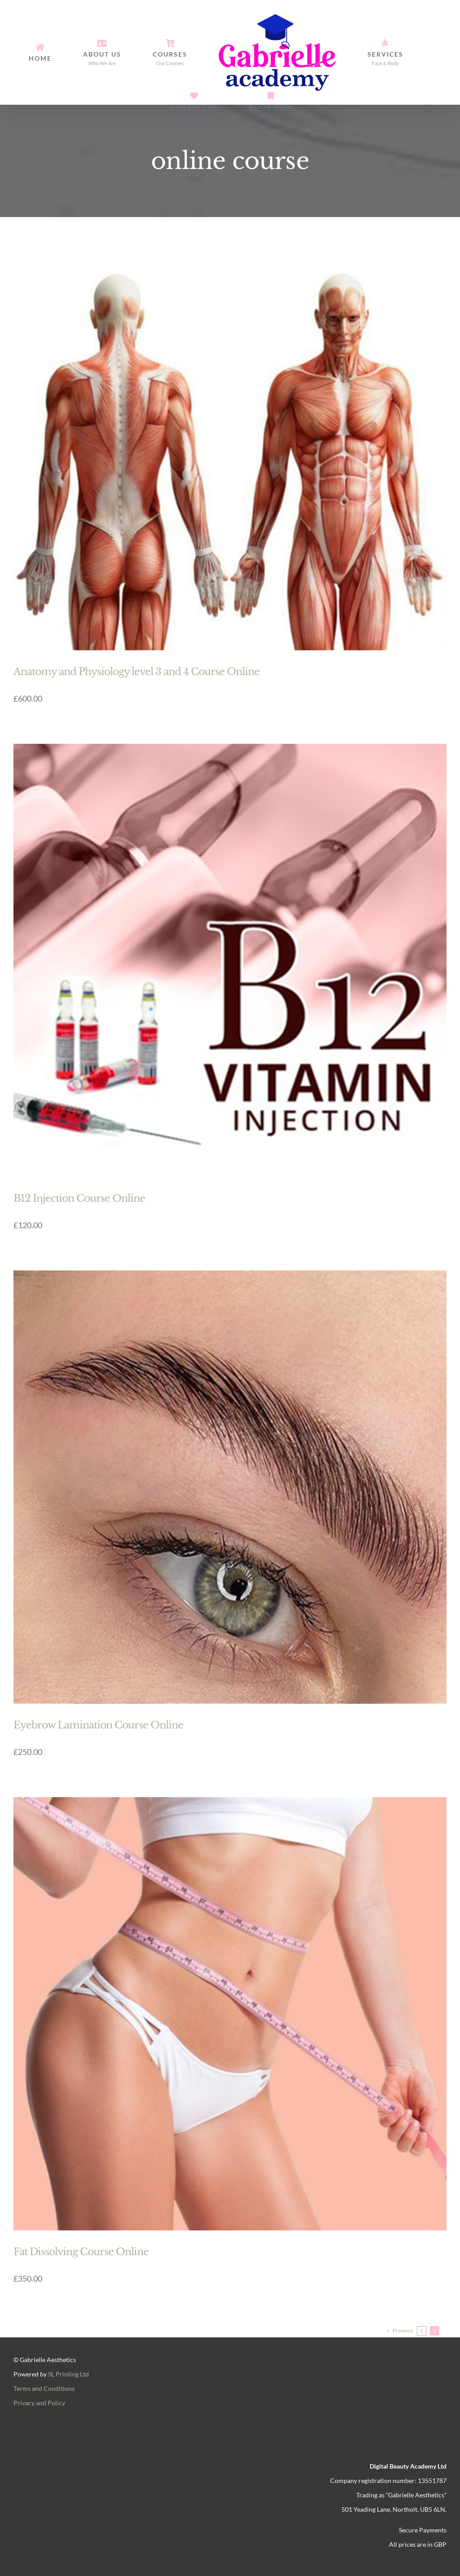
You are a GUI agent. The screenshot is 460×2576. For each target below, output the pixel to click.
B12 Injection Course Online (79, 1198)
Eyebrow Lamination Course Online (98, 1725)
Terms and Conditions (44, 2388)
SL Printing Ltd (68, 2374)
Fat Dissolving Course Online (81, 2252)
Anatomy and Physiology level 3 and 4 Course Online (136, 672)
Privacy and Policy (39, 2403)
